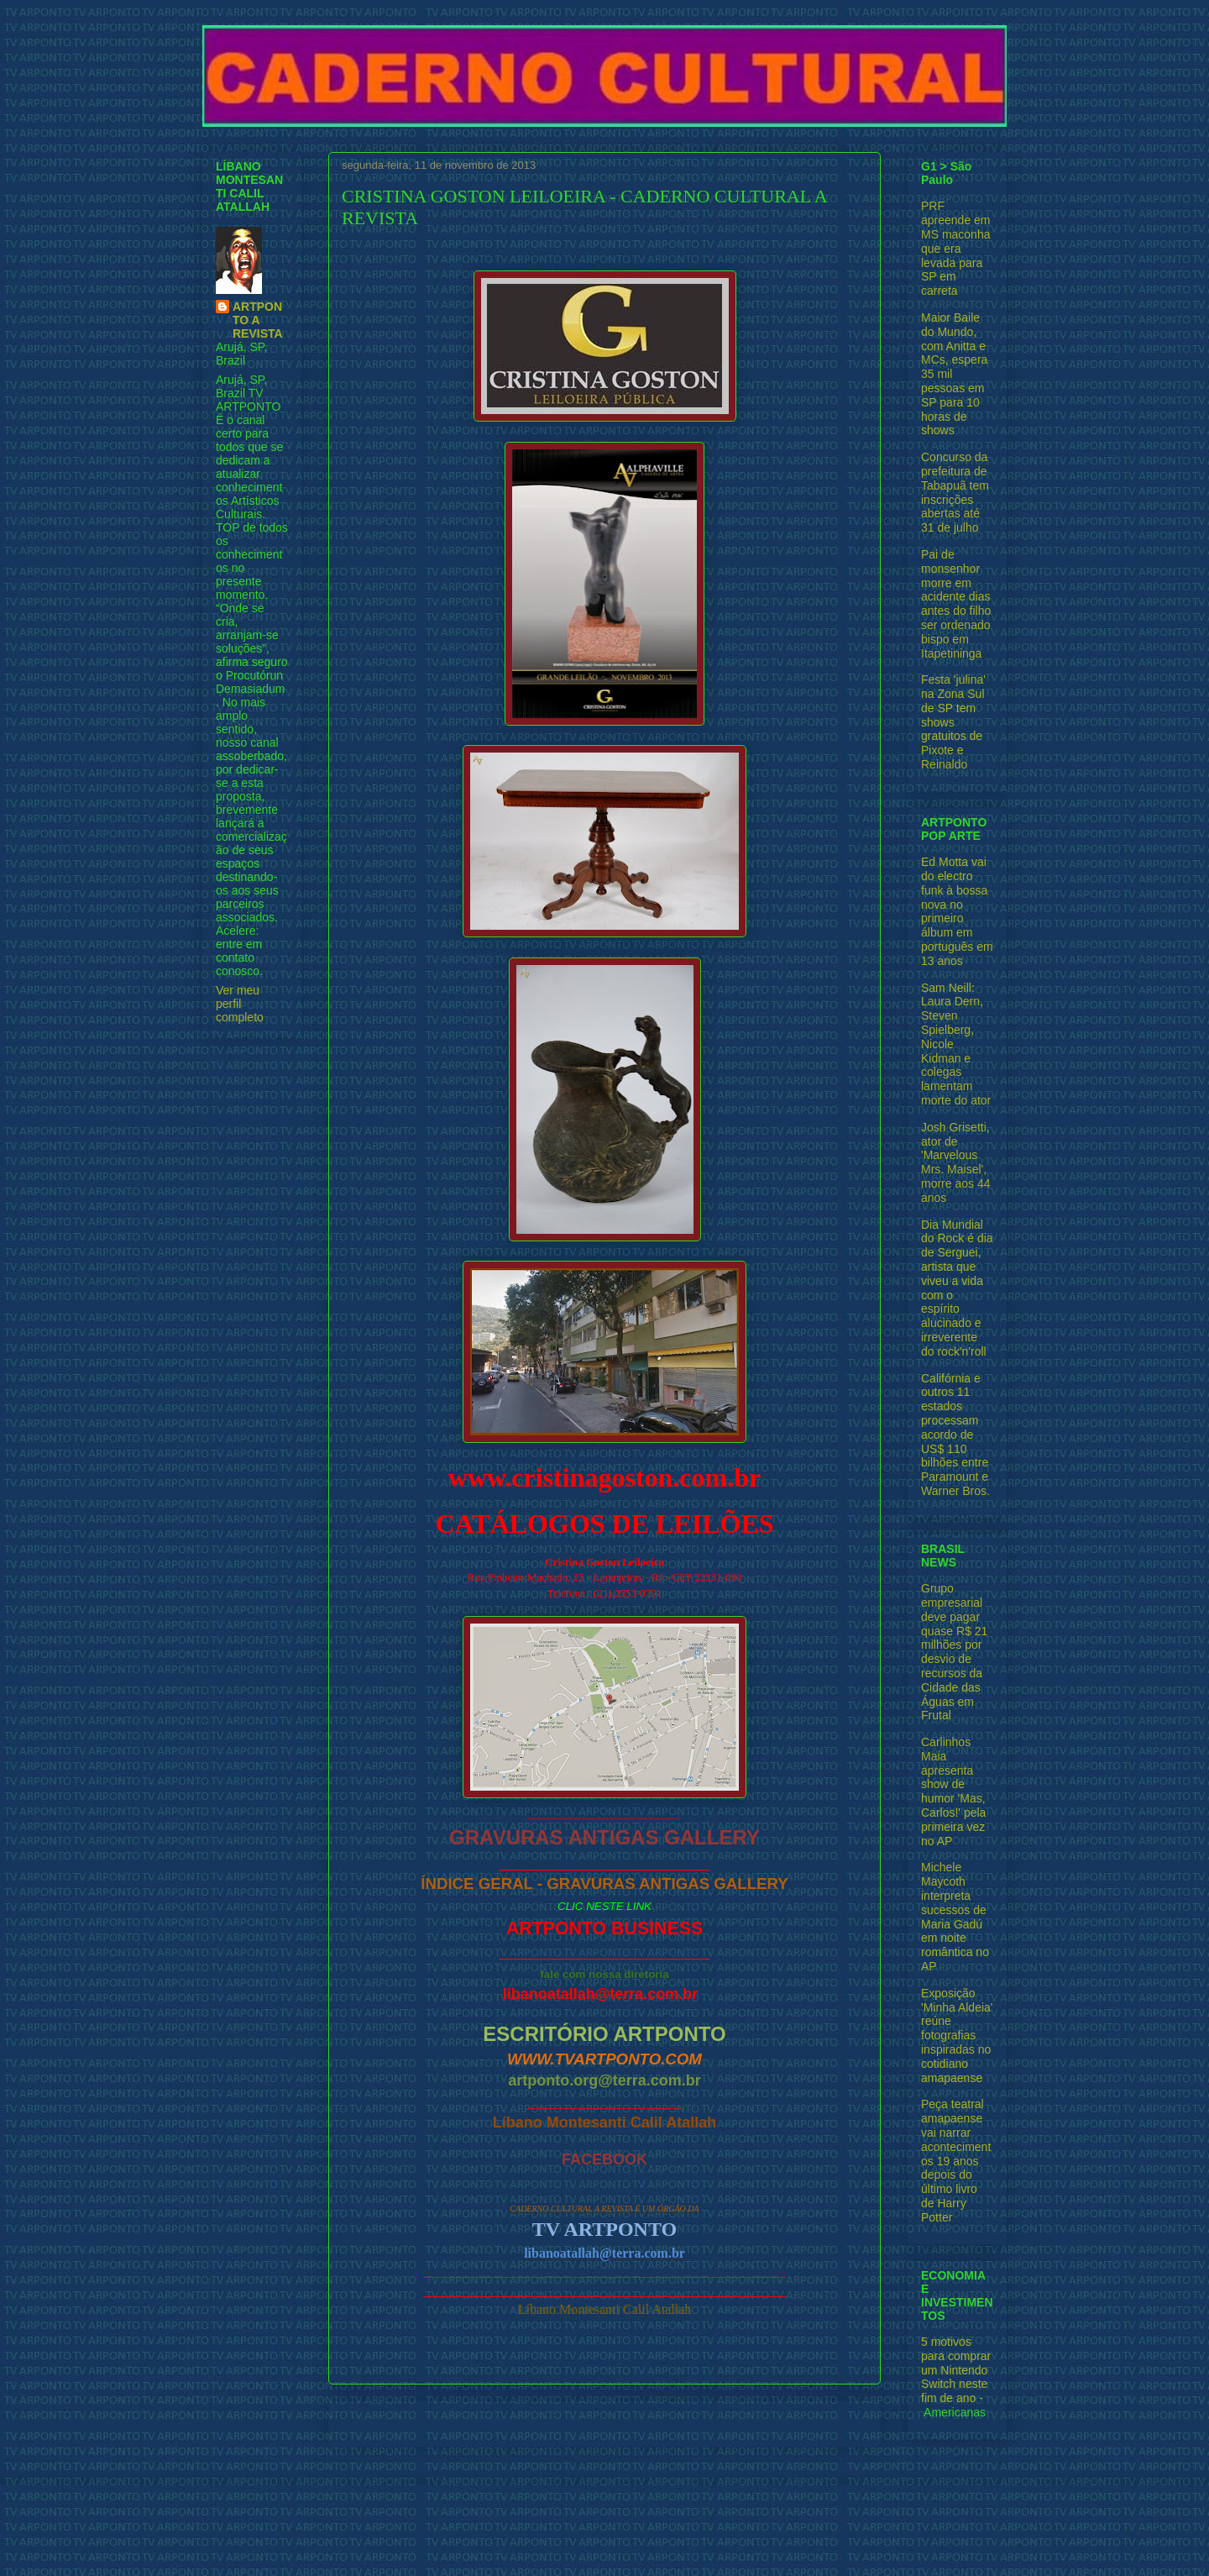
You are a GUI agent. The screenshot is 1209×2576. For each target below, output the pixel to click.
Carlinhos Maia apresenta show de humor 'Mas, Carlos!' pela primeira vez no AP (953, 1791)
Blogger (698, 2543)
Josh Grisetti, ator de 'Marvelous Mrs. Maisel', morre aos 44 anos (955, 1162)
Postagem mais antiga (802, 2423)
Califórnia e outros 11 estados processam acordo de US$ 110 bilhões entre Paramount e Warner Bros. (955, 1435)
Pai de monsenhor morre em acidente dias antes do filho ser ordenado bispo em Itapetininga (956, 604)
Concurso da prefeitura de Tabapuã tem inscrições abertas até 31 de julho (955, 492)
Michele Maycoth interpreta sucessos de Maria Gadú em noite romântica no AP (955, 1916)
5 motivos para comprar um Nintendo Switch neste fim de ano (956, 2370)
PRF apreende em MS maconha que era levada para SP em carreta (956, 248)
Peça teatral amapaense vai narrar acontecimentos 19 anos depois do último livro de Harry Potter (956, 2160)
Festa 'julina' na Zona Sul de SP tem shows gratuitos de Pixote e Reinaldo (953, 722)
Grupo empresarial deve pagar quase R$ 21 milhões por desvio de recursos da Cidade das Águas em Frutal (954, 1652)
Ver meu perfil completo (240, 1004)
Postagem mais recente (410, 2423)
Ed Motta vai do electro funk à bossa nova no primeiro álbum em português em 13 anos (957, 911)
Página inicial (608, 2423)
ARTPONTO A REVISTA (258, 320)
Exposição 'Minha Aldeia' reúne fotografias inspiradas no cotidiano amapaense (957, 2035)
